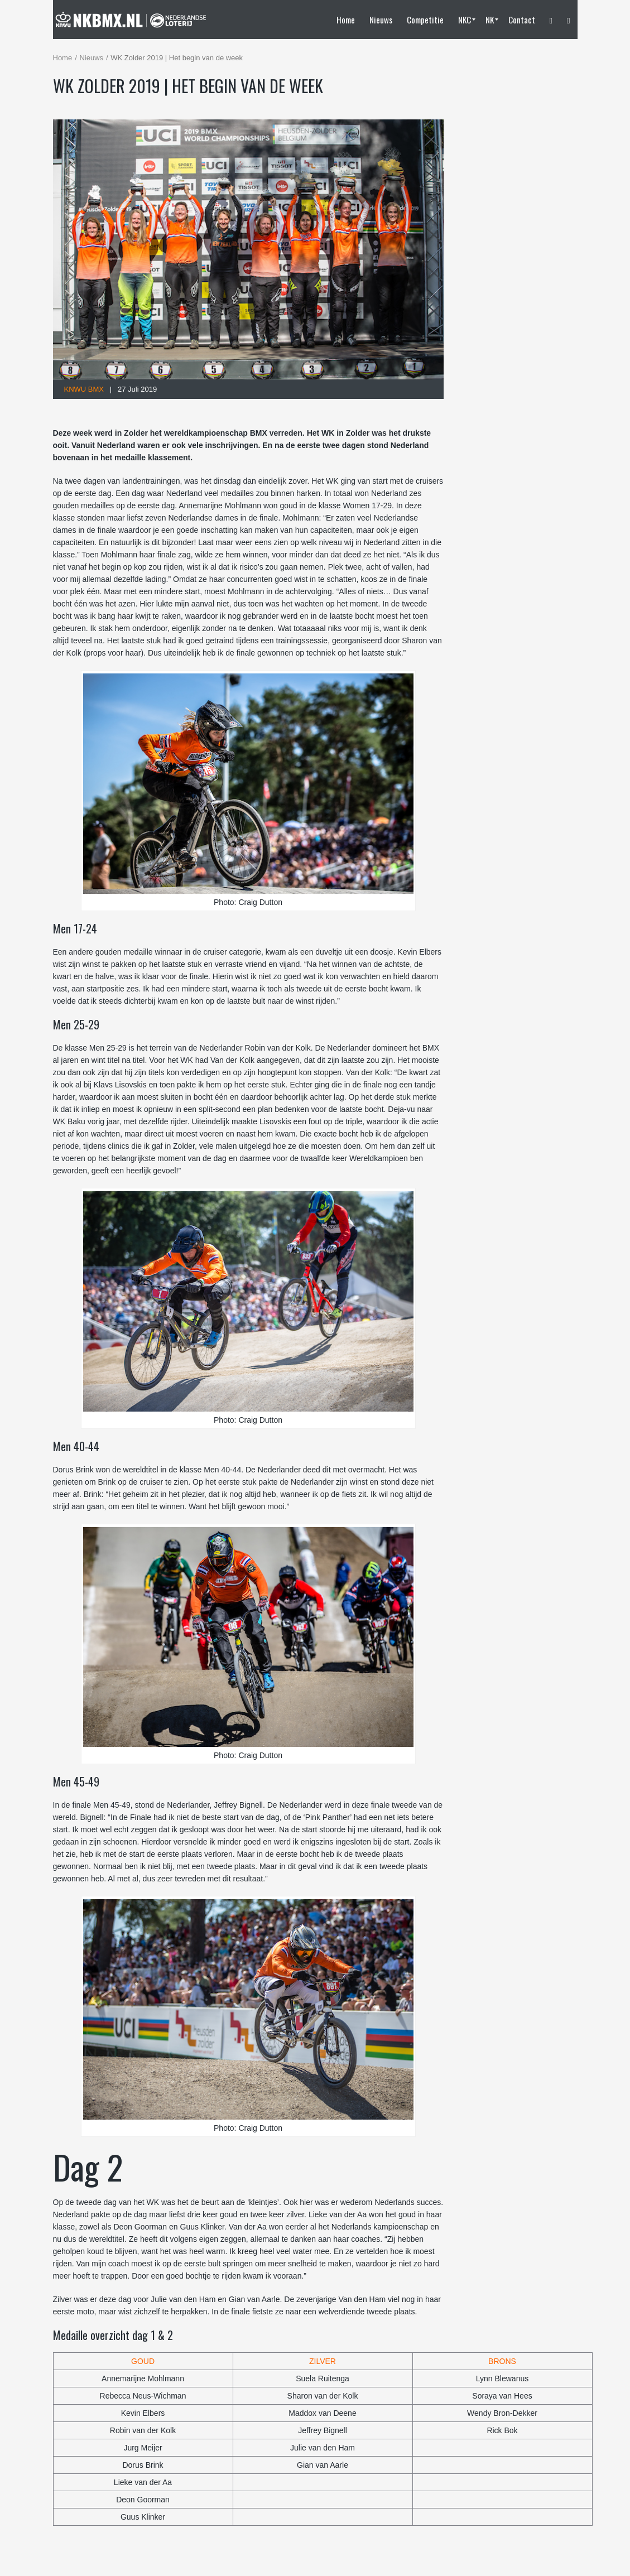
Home (63, 58)
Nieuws (91, 58)
